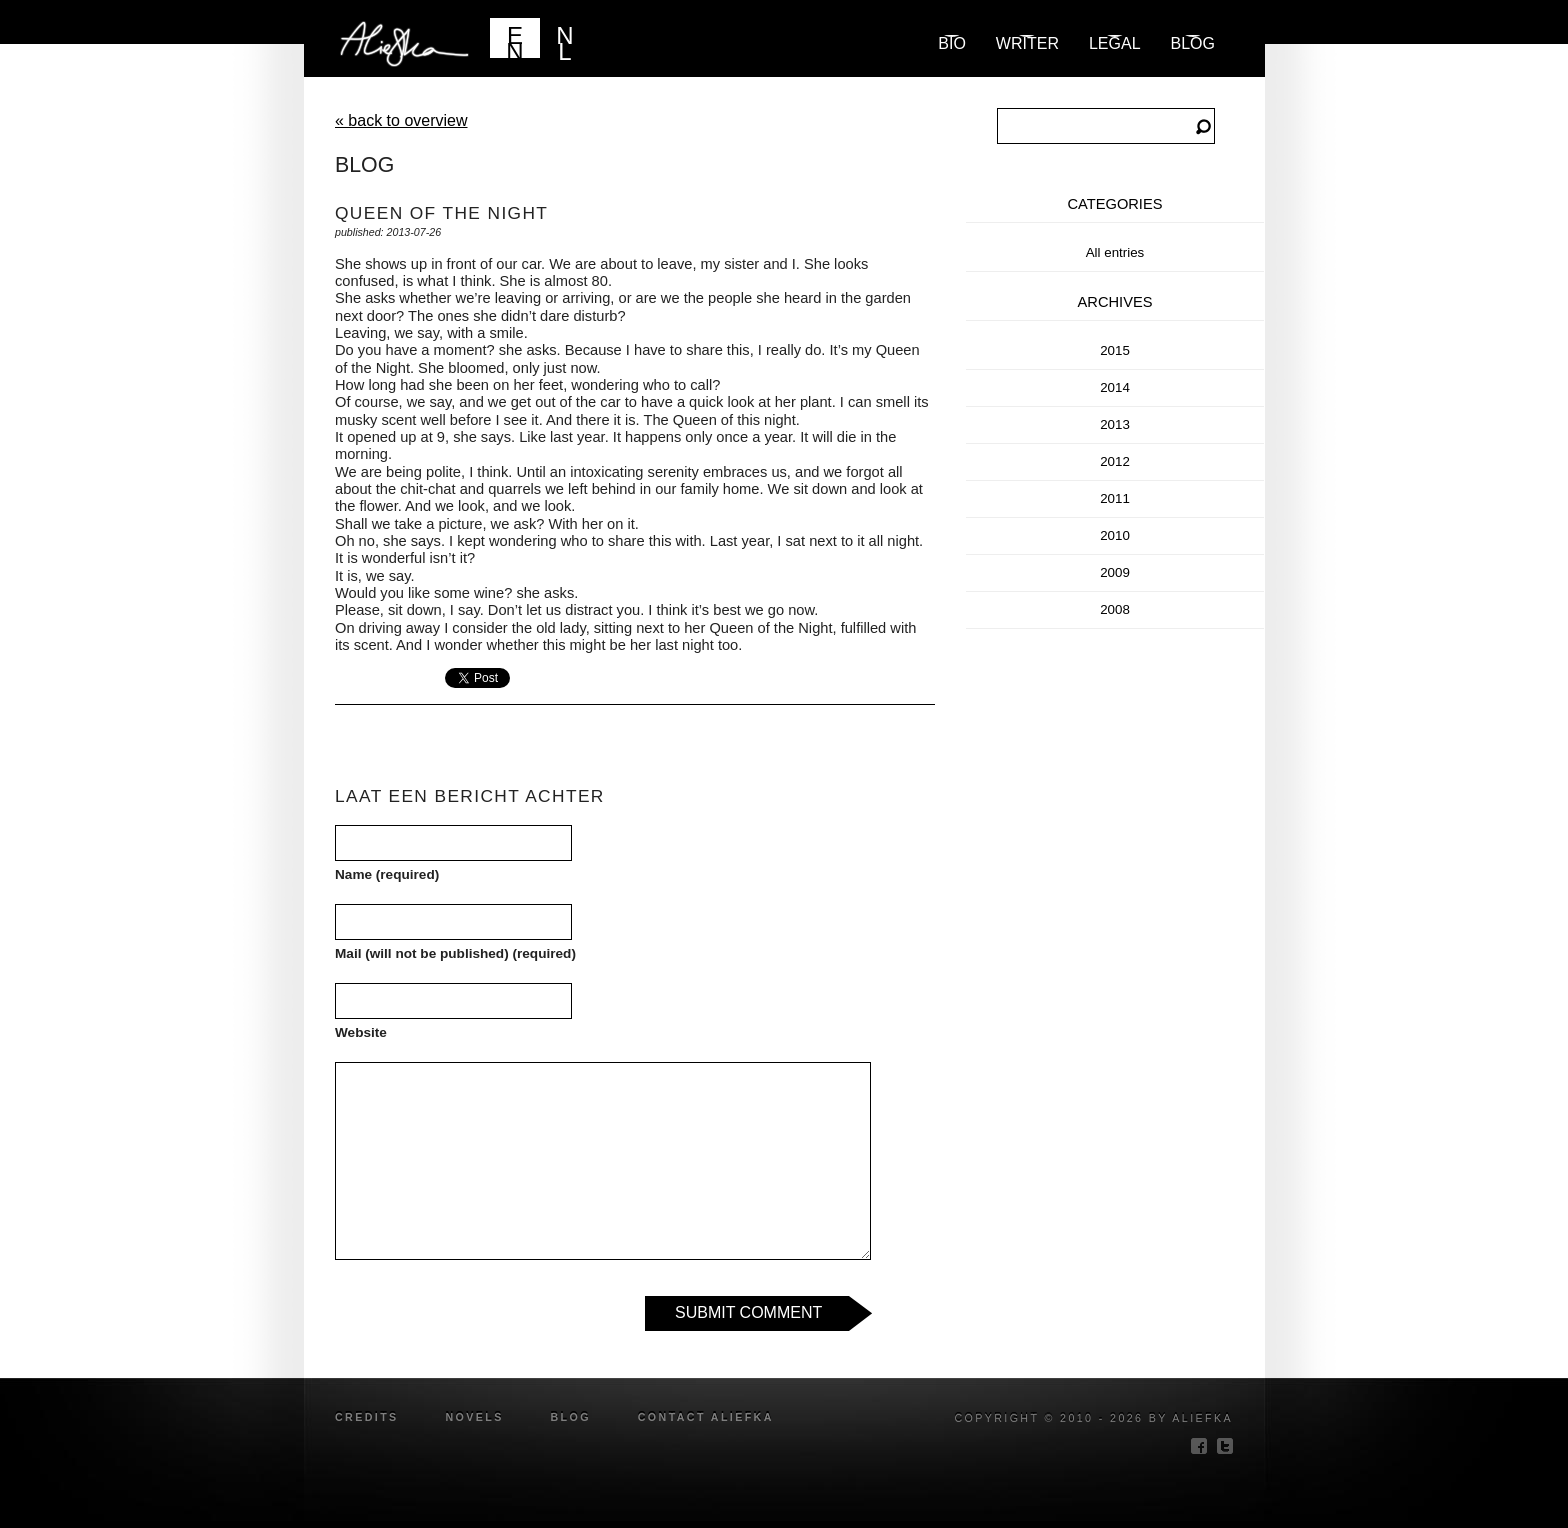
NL (564, 40)
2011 (1115, 498)
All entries (1115, 252)
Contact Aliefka (706, 1417)
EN (514, 40)
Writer (1027, 43)
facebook (1199, 1446)
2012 (1115, 461)
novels (474, 1417)
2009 (1115, 572)
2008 (1115, 609)
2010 (1115, 535)
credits (367, 1417)
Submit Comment (748, 1312)
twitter (1225, 1446)
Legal (1115, 43)
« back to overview (401, 120)
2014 (1115, 387)
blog (1193, 43)
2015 (1115, 350)
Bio (952, 43)
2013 (1115, 424)
